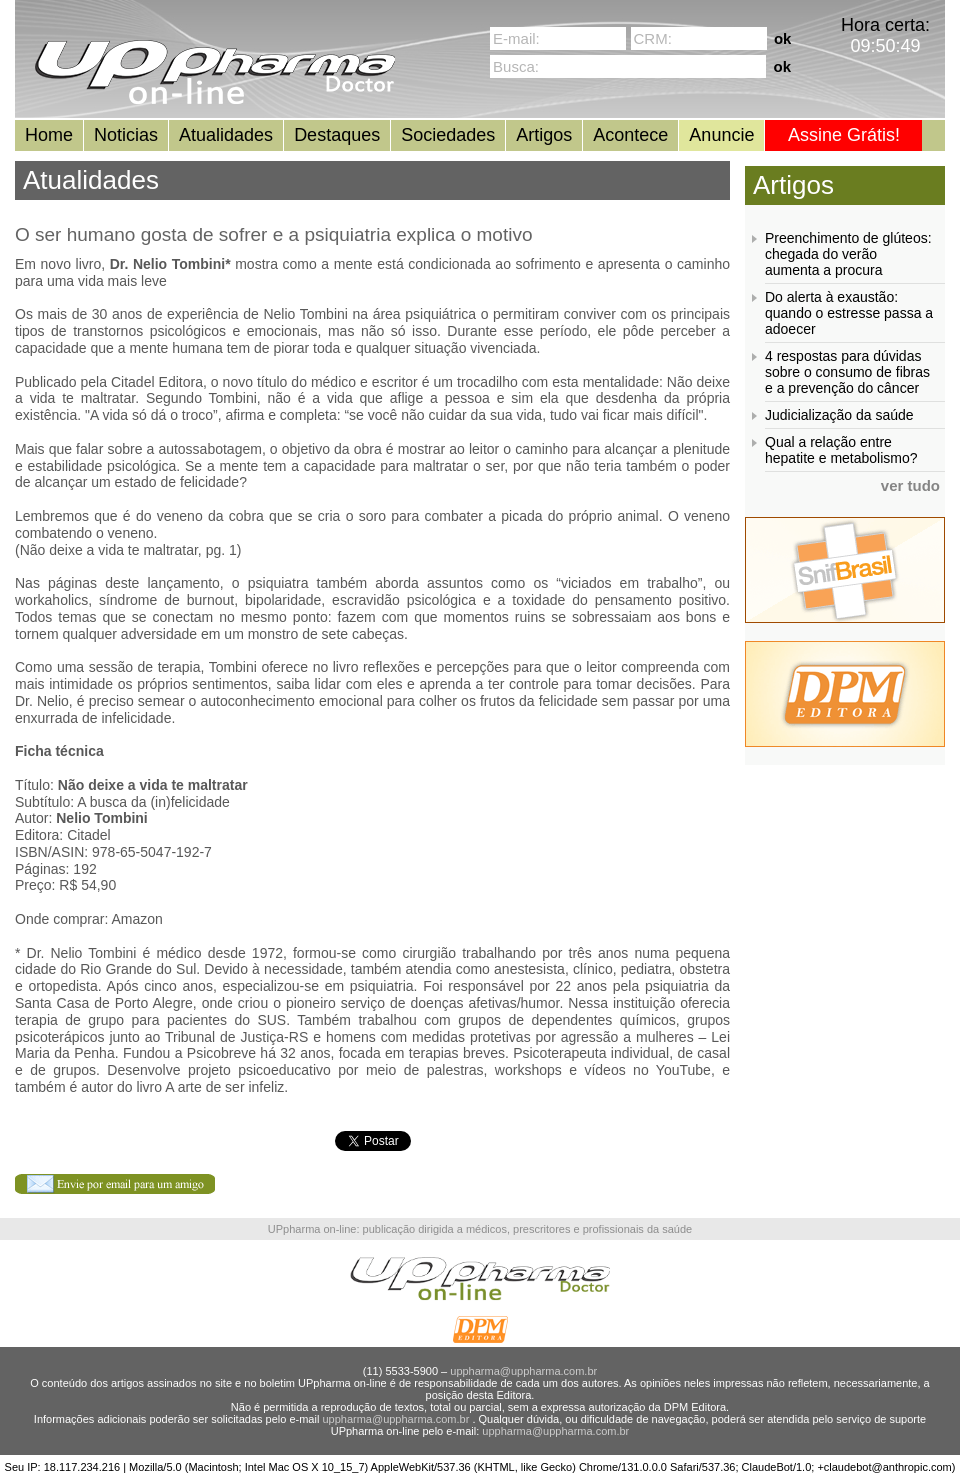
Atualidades (226, 135)
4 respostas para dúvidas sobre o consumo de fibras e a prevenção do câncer (847, 372)
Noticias (126, 135)
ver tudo (910, 485)
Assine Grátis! (844, 135)
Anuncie (721, 135)
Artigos (544, 135)
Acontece (630, 135)
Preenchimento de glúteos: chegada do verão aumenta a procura (848, 254)
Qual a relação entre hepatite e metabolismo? (841, 450)
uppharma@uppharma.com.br (523, 1371)
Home (49, 135)
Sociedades (448, 135)
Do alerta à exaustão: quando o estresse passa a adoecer (849, 313)
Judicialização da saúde (839, 415)
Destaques (337, 135)
